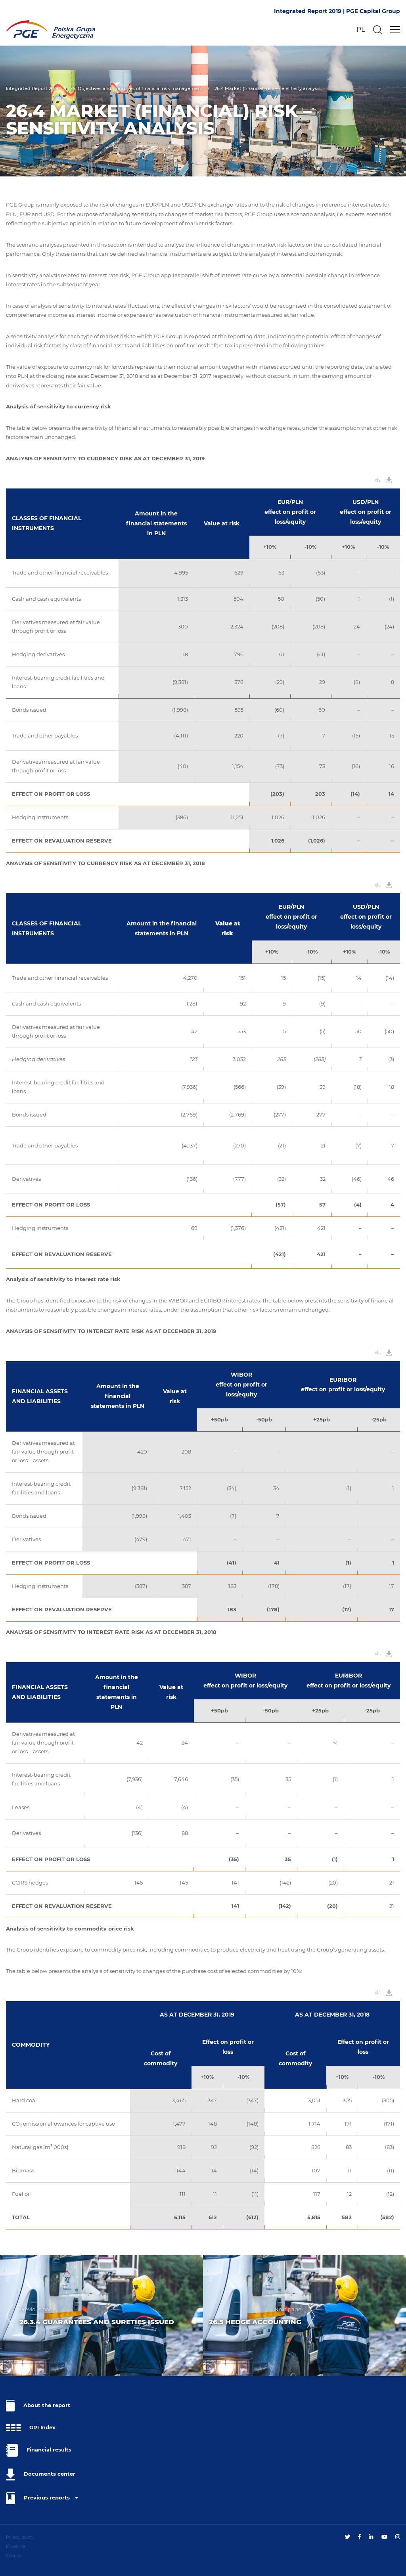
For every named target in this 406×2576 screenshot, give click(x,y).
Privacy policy (19, 2537)
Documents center (40, 2474)
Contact (14, 2556)
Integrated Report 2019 (32, 88)
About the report (38, 2405)
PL (360, 29)
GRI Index (31, 2427)
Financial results (38, 2450)
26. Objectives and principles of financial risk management (136, 88)
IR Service (15, 2546)
